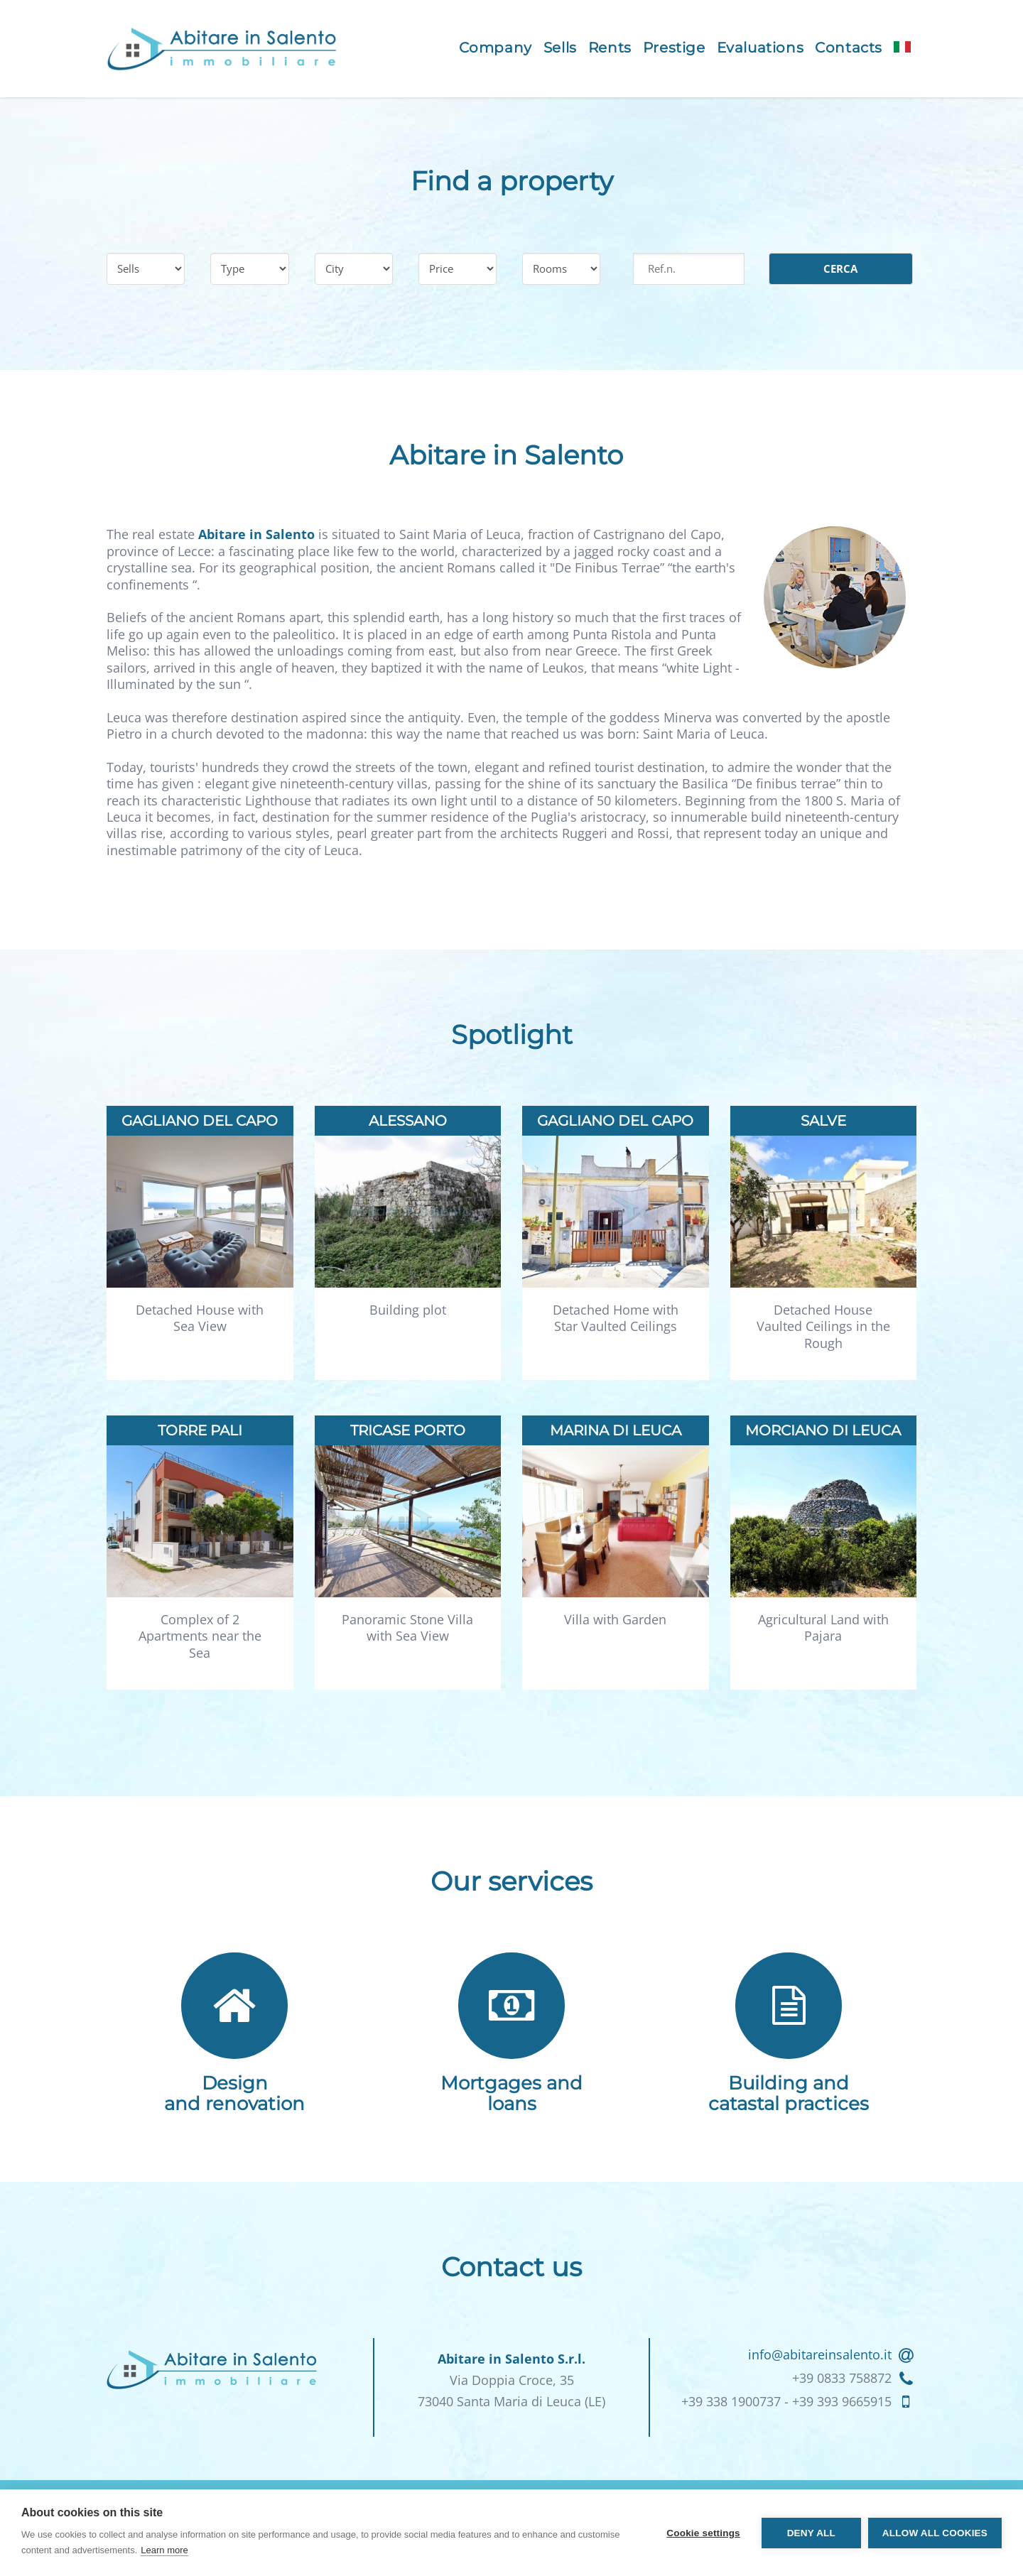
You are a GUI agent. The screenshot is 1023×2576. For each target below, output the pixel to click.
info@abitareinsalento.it (820, 2354)
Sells (560, 47)
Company (495, 47)
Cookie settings (703, 2533)
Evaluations (760, 47)
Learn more (164, 2550)
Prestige (674, 47)
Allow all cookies (934, 2533)
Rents (610, 47)
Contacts (848, 47)
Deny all (811, 2533)
